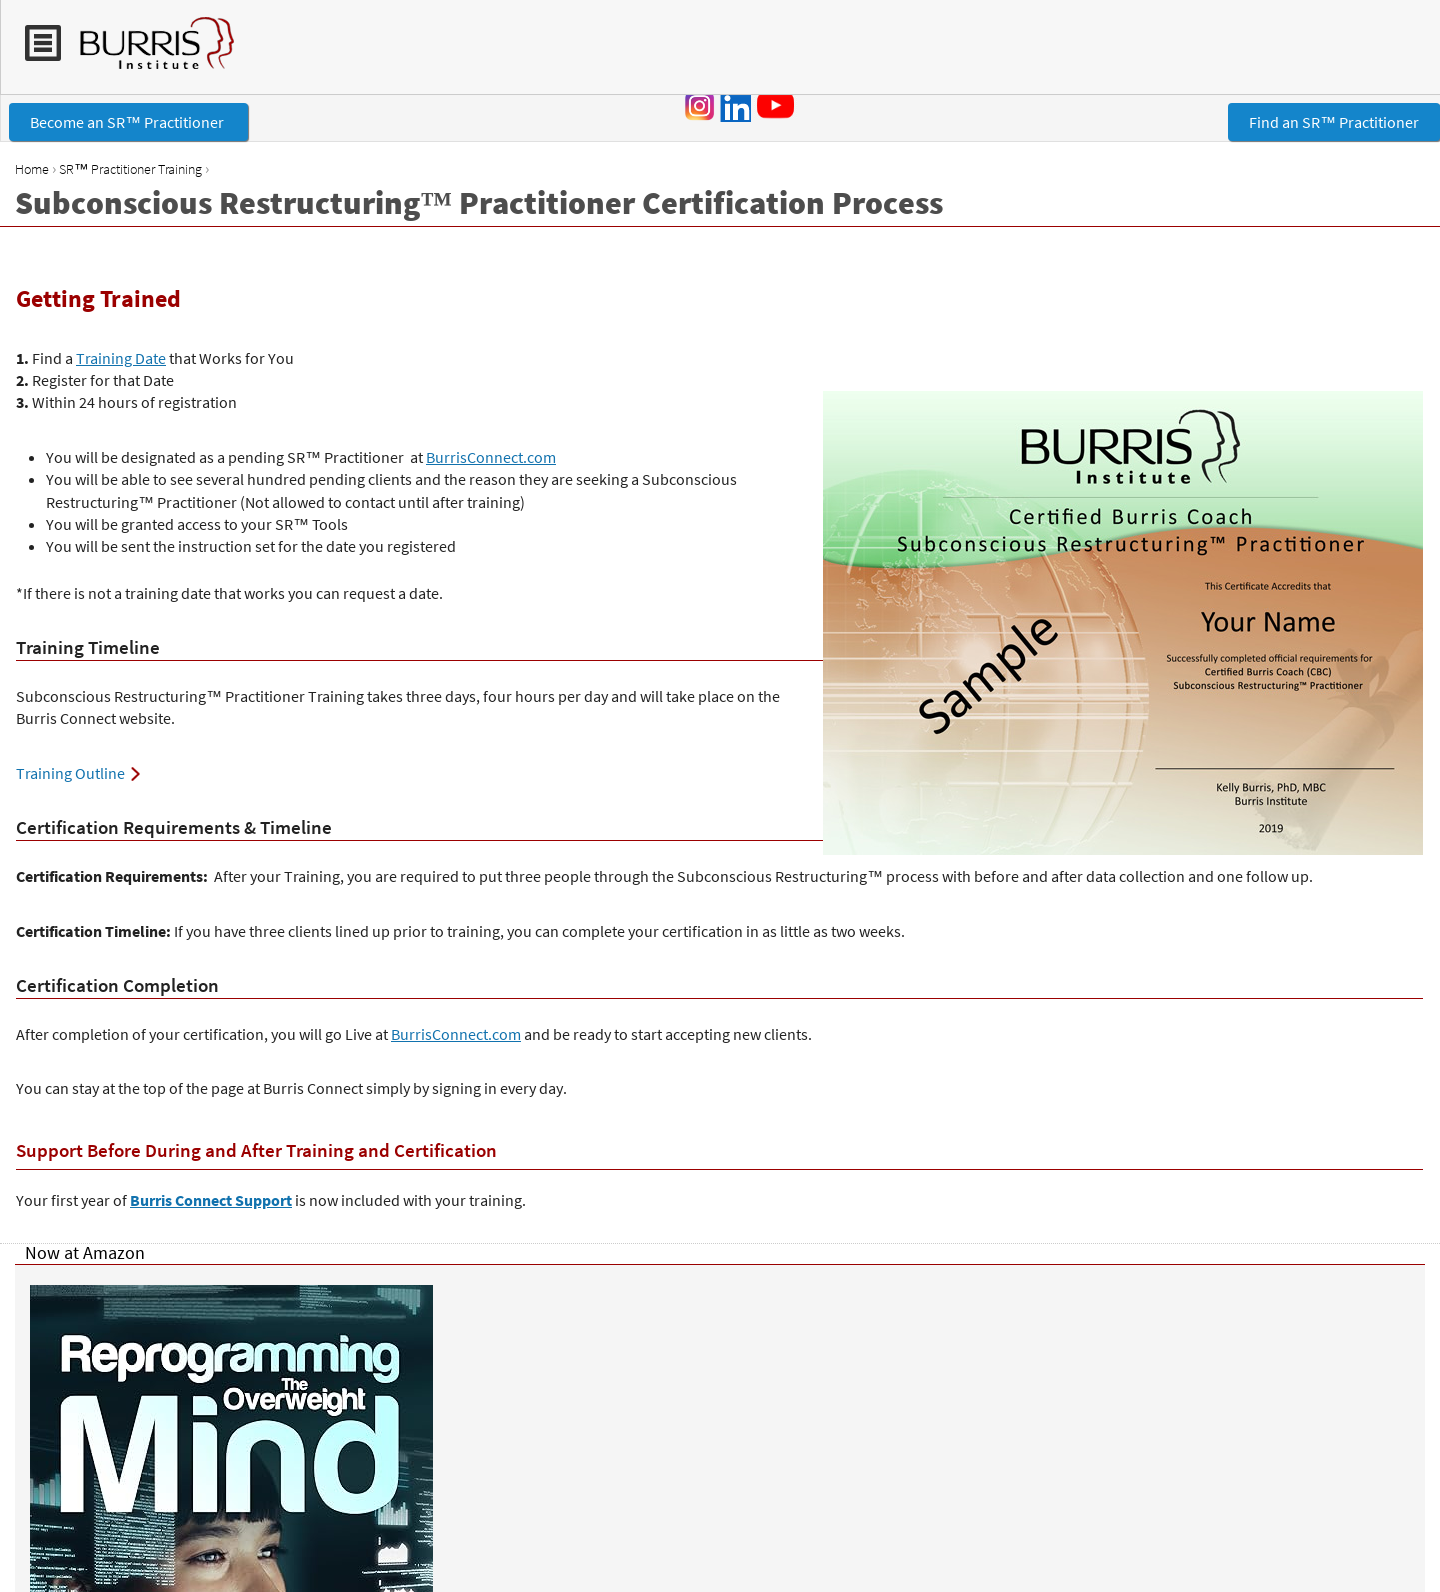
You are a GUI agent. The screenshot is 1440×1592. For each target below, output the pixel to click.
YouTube (779, 105)
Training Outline (70, 773)
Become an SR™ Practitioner (128, 122)
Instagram (700, 106)
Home (32, 169)
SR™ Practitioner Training (130, 169)
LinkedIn (735, 106)
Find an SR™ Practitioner (1334, 122)
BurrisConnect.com (491, 457)
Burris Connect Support (211, 1200)
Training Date (121, 358)
